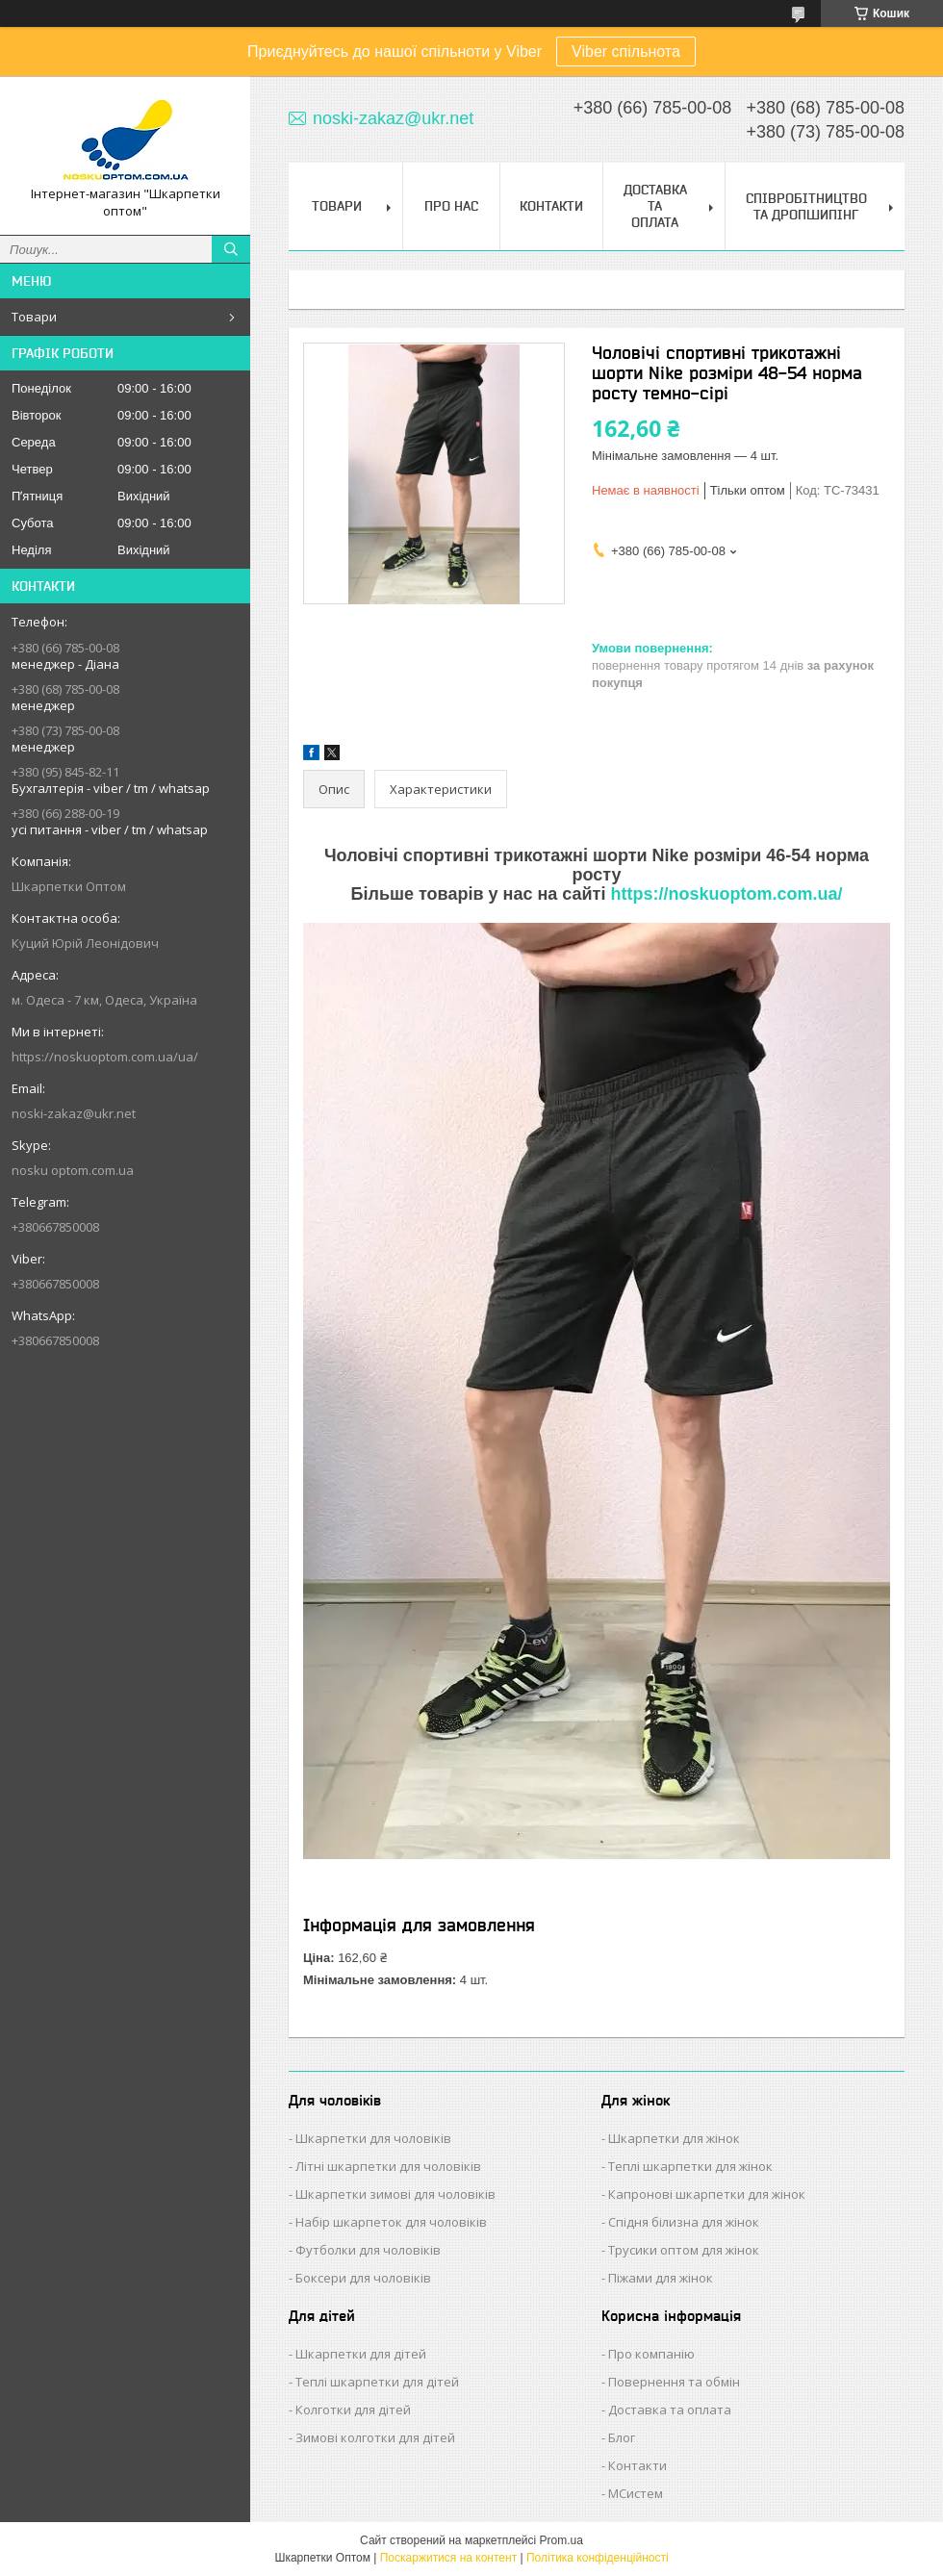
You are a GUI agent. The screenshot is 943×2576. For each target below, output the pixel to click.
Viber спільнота (626, 51)
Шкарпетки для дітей (360, 2353)
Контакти (551, 206)
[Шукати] (231, 249)
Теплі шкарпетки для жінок (690, 2166)
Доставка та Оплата (655, 206)
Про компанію (651, 2353)
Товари (34, 316)
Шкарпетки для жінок (674, 2138)
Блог (621, 2437)
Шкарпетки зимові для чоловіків (395, 2194)
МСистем (635, 2493)
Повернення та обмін (674, 2381)
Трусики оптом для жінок (683, 2249)
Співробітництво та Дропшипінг (806, 206)
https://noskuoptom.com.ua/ (726, 894)
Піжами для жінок (660, 2277)
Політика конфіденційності (597, 2557)
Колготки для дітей (353, 2409)
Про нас (451, 206)
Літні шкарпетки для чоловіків (388, 2166)
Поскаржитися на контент (448, 2557)
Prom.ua (561, 2540)
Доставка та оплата (669, 2409)
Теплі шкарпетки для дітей (377, 2381)
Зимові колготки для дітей (375, 2437)
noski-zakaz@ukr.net (74, 1113)
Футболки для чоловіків (368, 2249)
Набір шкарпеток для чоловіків (391, 2222)
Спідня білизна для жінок (683, 2222)
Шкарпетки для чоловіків (373, 2138)
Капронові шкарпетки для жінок (706, 2194)
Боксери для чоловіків (363, 2277)
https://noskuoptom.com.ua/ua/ (105, 1056)
